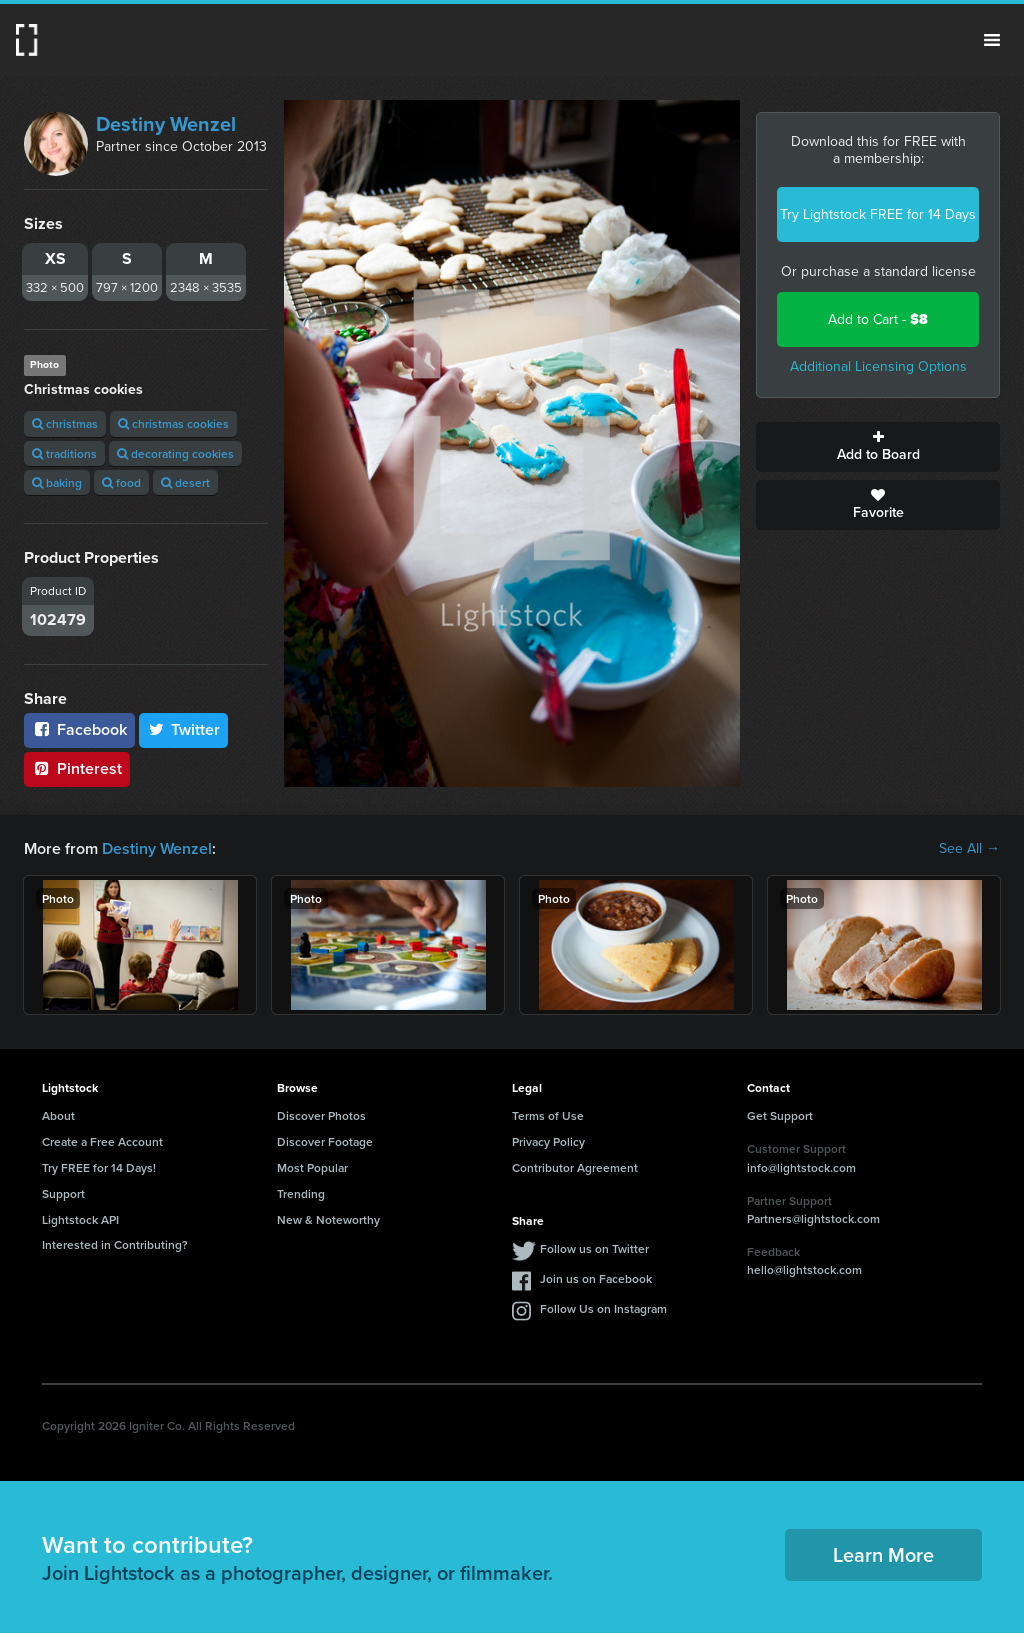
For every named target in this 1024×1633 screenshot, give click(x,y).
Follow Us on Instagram (603, 1308)
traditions (64, 453)
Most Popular (312, 1167)
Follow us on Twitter (594, 1248)
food (121, 482)
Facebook (79, 729)
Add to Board (878, 447)
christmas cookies (173, 423)
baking (57, 482)
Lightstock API (80, 1219)
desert (185, 482)
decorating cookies (175, 453)
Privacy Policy (548, 1141)
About (58, 1115)
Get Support (780, 1115)
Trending (301, 1193)
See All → (969, 849)
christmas (65, 423)
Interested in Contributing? (115, 1244)
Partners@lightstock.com (813, 1218)
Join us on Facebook (596, 1278)
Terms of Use (548, 1115)
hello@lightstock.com (804, 1269)
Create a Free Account (102, 1141)
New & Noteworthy (328, 1219)
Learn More (883, 1554)
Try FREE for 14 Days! (99, 1167)
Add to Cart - (878, 319)
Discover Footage (325, 1141)
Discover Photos (321, 1115)
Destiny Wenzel (166, 124)
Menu (992, 40)
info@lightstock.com (801, 1167)
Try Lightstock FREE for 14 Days (878, 214)
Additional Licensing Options (878, 366)
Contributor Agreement (575, 1167)
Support (63, 1193)
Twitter (184, 729)
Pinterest (77, 768)
